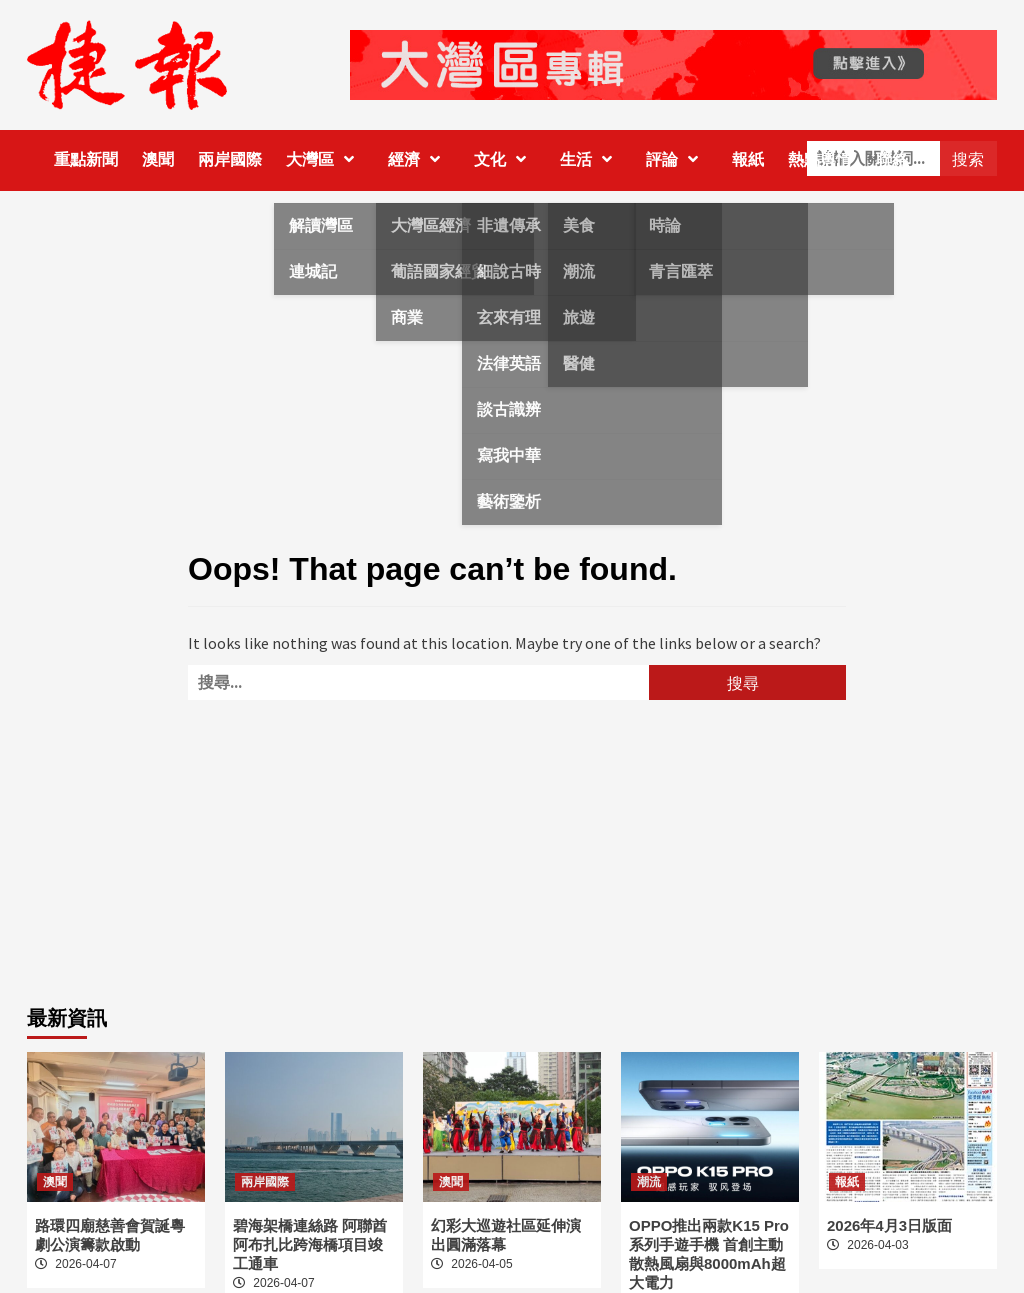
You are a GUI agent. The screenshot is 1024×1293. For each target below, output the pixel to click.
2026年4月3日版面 (889, 1225)
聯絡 (892, 159)
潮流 (649, 1182)
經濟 (419, 159)
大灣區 (325, 159)
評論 (677, 159)
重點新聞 (86, 159)
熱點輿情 (820, 159)
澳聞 (158, 159)
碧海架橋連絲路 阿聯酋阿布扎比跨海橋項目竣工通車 (310, 1244)
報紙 (748, 159)
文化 (505, 159)
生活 (591, 159)
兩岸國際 (230, 159)
